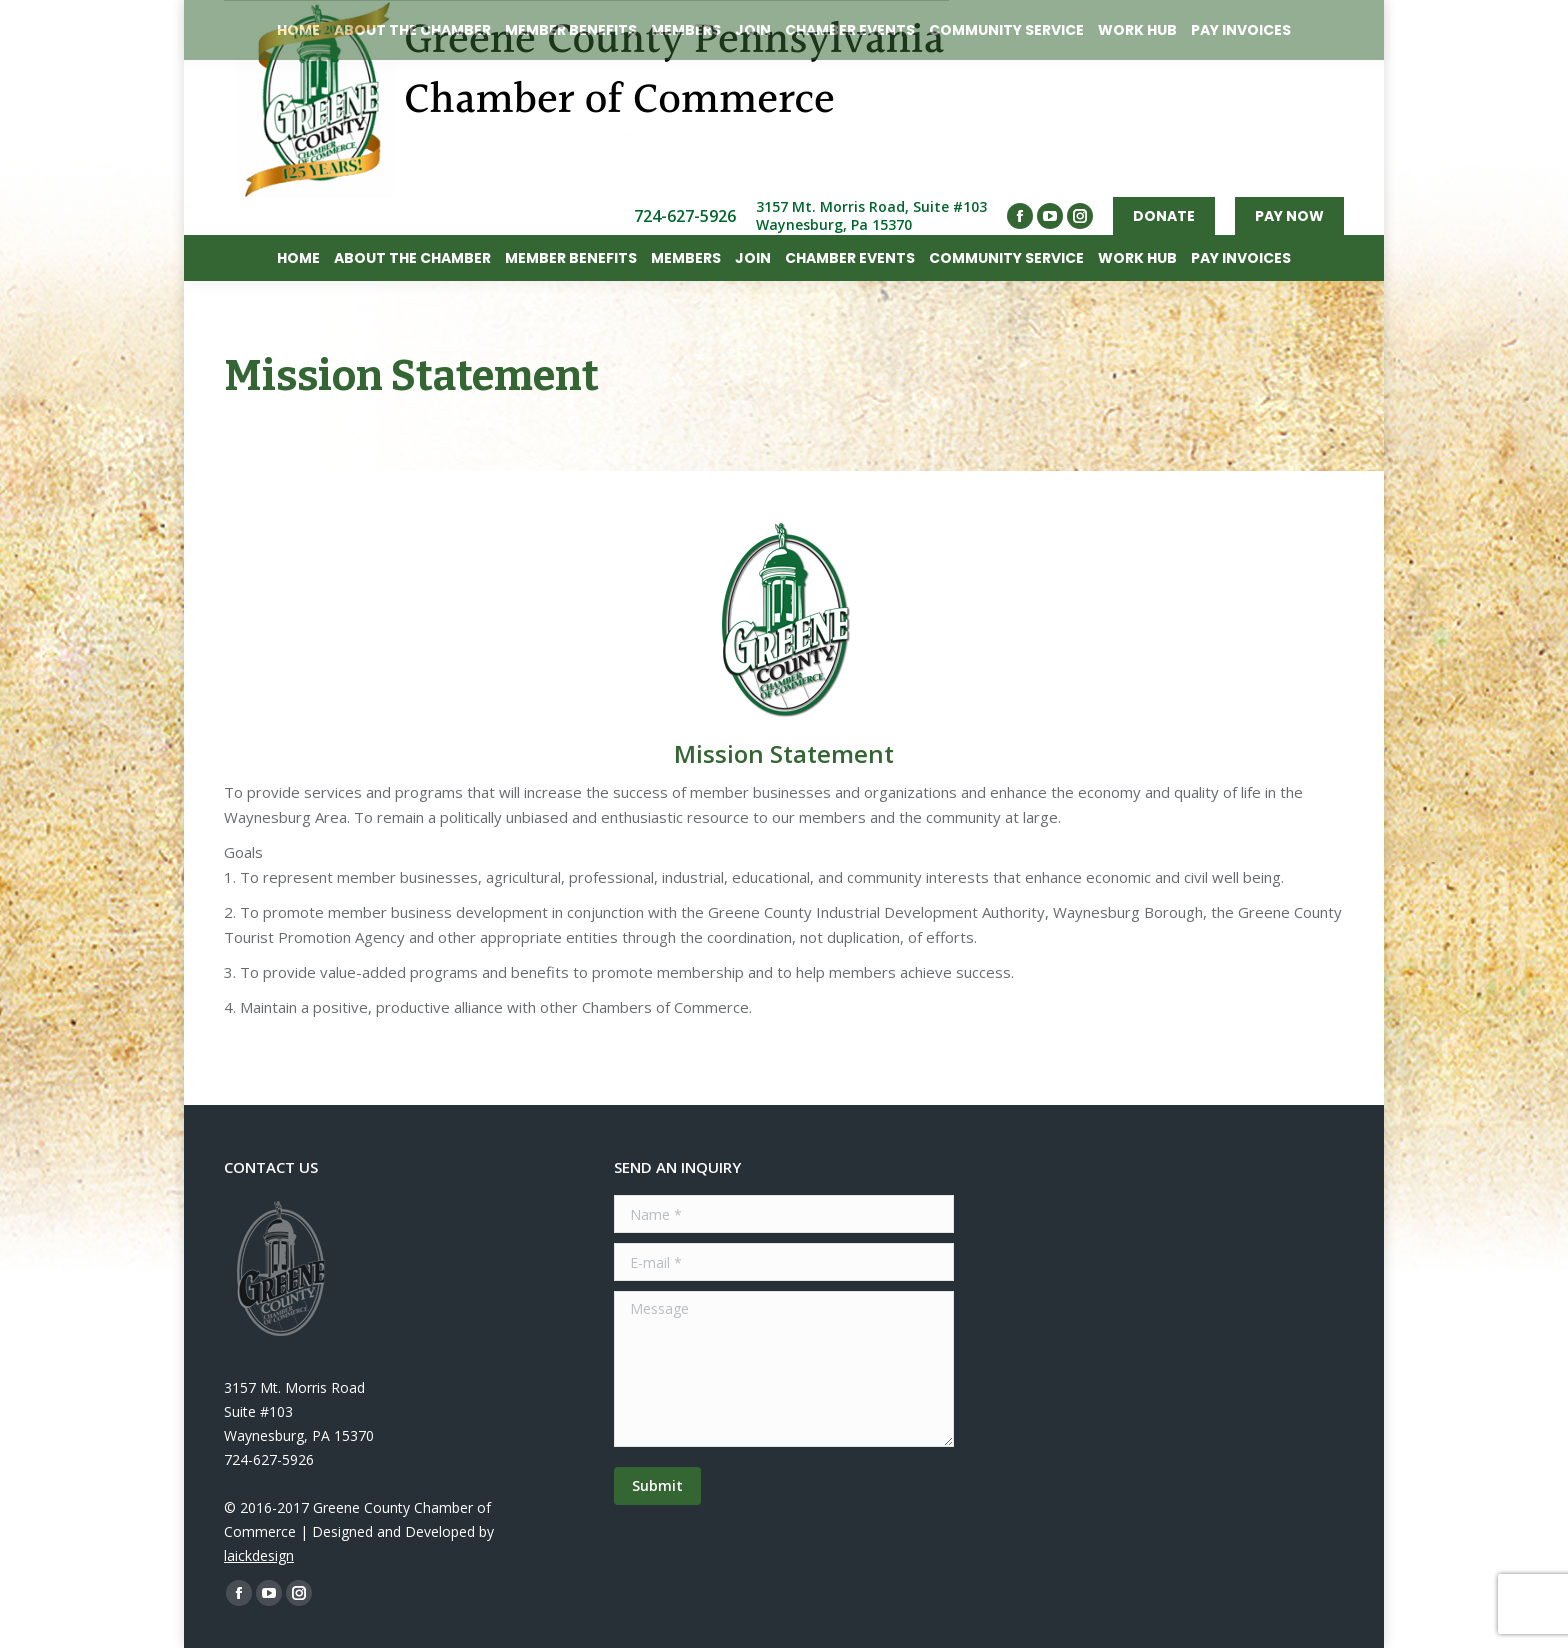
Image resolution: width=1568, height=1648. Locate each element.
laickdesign (259, 1555)
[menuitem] (298, 258)
